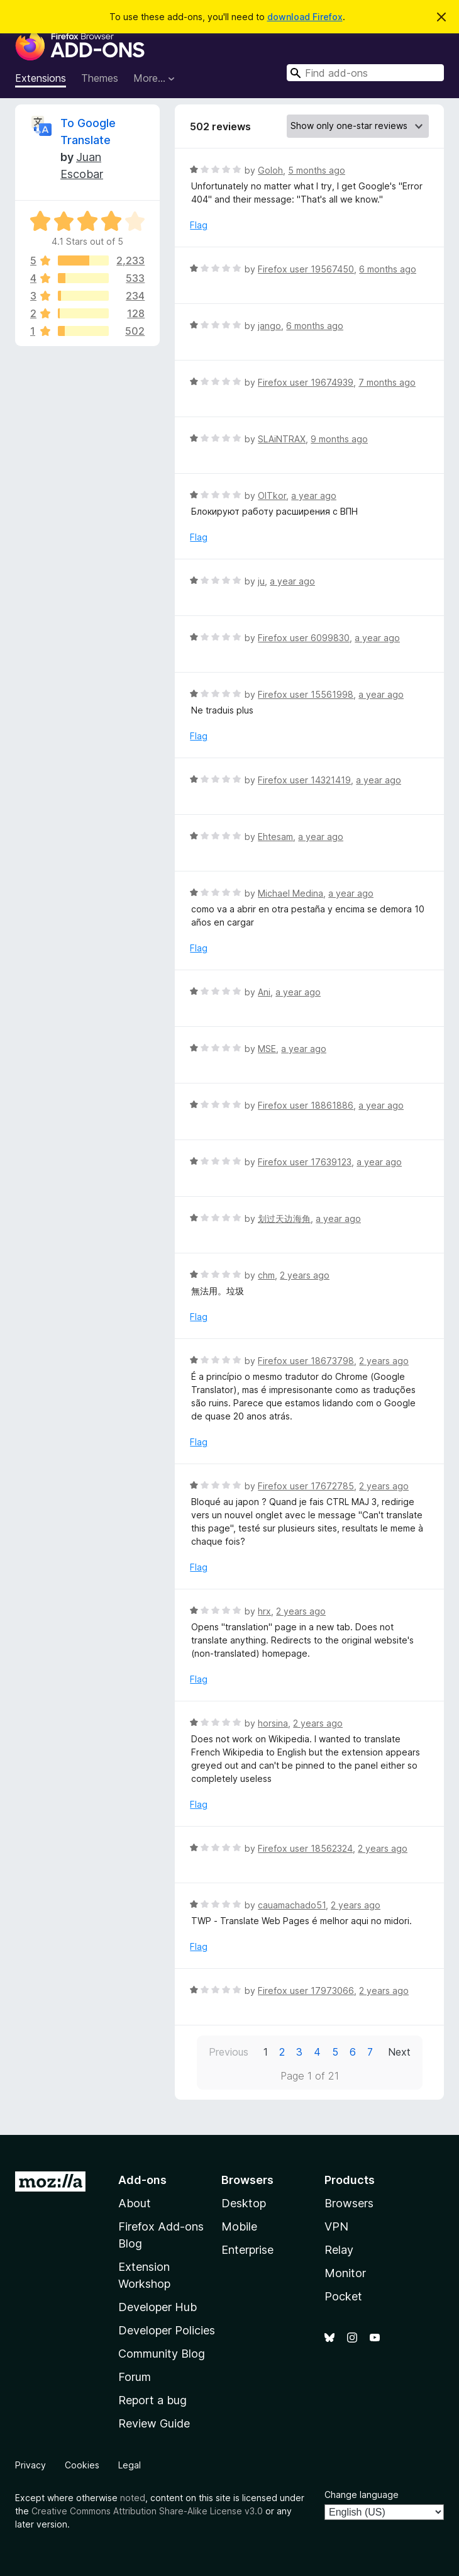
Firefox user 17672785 (306, 1486)
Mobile (239, 2226)
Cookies (82, 2465)
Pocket (343, 2296)
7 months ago (387, 382)
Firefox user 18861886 (305, 1105)
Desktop (243, 2203)
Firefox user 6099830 (304, 637)
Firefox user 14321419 (304, 780)
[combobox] (365, 72)
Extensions (40, 78)
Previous (228, 2052)
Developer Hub (157, 2307)
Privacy (30, 2465)
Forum (134, 2376)
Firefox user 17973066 (306, 1990)
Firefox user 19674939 (305, 382)
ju (261, 581)
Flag (198, 225)
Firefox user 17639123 (304, 1161)
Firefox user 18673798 (306, 1360)
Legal (129, 2465)
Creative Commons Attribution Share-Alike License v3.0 (147, 2511)
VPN (336, 2226)
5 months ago (316, 170)
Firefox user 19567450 (306, 269)
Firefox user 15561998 (305, 694)
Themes (99, 78)
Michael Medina (290, 893)
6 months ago (387, 269)
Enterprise (247, 2249)
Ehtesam (275, 836)
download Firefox (305, 16)
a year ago (313, 495)
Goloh (270, 170)
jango (269, 325)
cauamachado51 (292, 1905)
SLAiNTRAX (282, 439)
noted (132, 2497)
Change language (361, 2494)
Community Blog (161, 2353)
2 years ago (304, 1275)
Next (399, 2052)
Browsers (348, 2203)
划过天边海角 (284, 1218)
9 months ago (339, 439)
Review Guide (154, 2423)
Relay (338, 2249)
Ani (264, 992)
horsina (273, 1723)
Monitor (345, 2273)
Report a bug (152, 2400)
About (134, 2203)
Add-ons (142, 2180)
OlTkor (272, 495)
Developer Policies (166, 2330)
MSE (267, 1048)
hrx (264, 1611)
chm (266, 1275)
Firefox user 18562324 (305, 1848)
